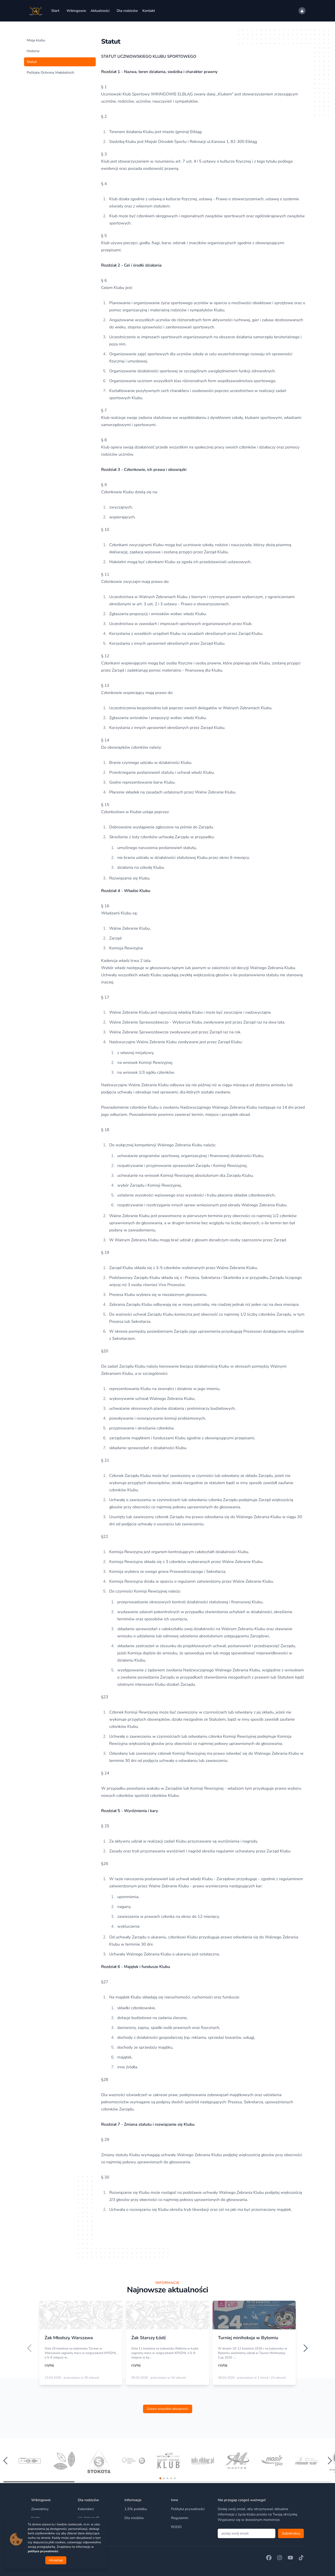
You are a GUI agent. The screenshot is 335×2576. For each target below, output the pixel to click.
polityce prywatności (43, 2551)
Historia (33, 51)
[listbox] (167, 2348)
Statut (32, 61)
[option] (80, 2346)
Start (55, 10)
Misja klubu (36, 40)
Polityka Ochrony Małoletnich (50, 72)
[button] (160, 2478)
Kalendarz (86, 2509)
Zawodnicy (40, 2509)
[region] (167, 2348)
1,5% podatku (135, 2509)
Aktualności (100, 10)
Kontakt (148, 10)
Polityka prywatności (188, 2509)
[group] (29, 2460)
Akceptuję (56, 2560)
